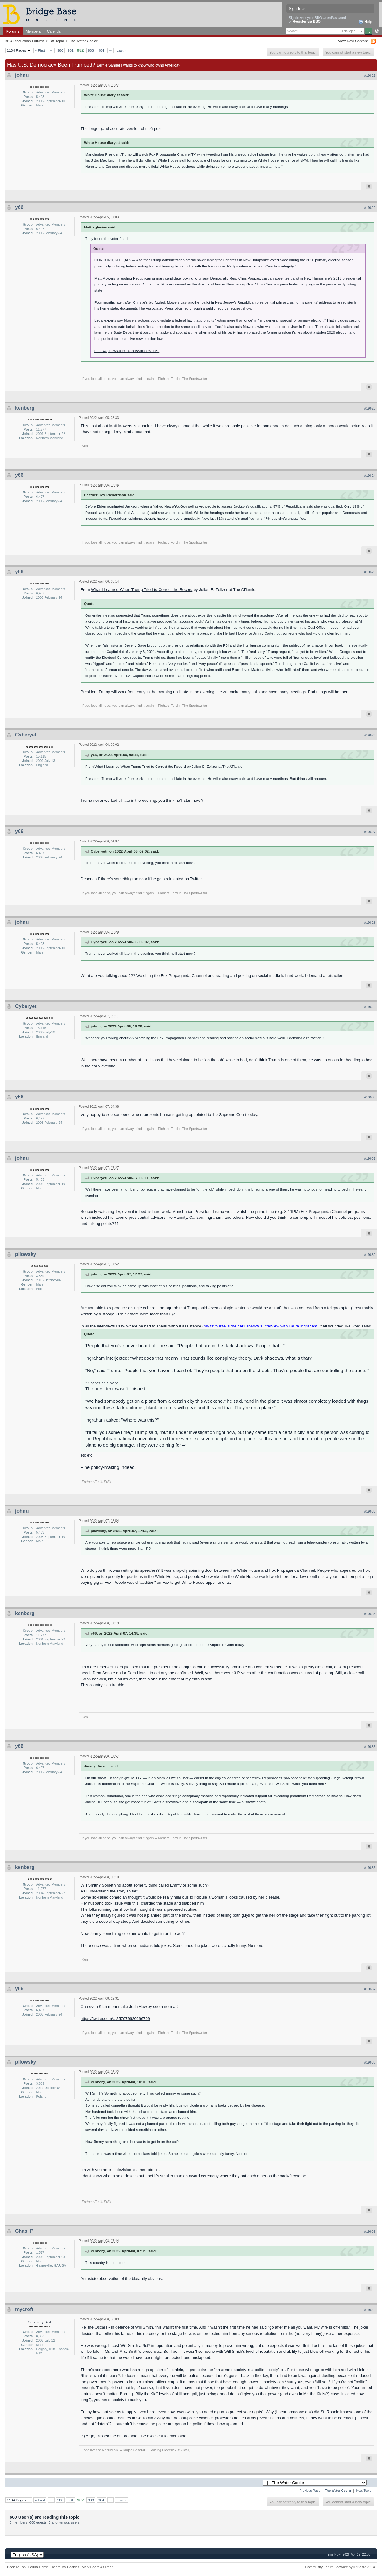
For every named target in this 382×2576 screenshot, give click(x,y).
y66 (19, 207)
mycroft (24, 2309)
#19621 (369, 75)
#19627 (369, 832)
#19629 (369, 1007)
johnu (22, 75)
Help (365, 22)
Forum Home (38, 2567)
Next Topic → (365, 2490)
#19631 (369, 1158)
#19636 (369, 1868)
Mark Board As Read (97, 2567)
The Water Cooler (83, 41)
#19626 (369, 735)
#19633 (369, 1511)
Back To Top (16, 2567)
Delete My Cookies (64, 2567)
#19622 (369, 208)
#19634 (369, 1614)
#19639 (369, 2231)
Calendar (54, 31)
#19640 (369, 2310)
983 (91, 50)
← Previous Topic (307, 2490)
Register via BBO (307, 21)
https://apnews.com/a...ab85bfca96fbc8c (126, 351)
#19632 (369, 1255)
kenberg (24, 408)
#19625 (369, 572)
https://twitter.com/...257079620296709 (115, 2018)
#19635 (369, 1746)
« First (40, 50)
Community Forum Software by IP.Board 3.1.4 (340, 2567)
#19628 (369, 922)
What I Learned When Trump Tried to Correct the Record (141, 589)
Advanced (376, 31)
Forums (13, 31)
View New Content (353, 41)
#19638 (369, 2062)
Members (33, 31)
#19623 (369, 408)
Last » (121, 50)
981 (71, 50)
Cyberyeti (26, 734)
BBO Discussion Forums (24, 41)
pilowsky (25, 1254)
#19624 (369, 475)
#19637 (369, 1989)
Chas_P (24, 2231)
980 (60, 50)
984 (101, 50)
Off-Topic (56, 41)
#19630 (369, 1097)
